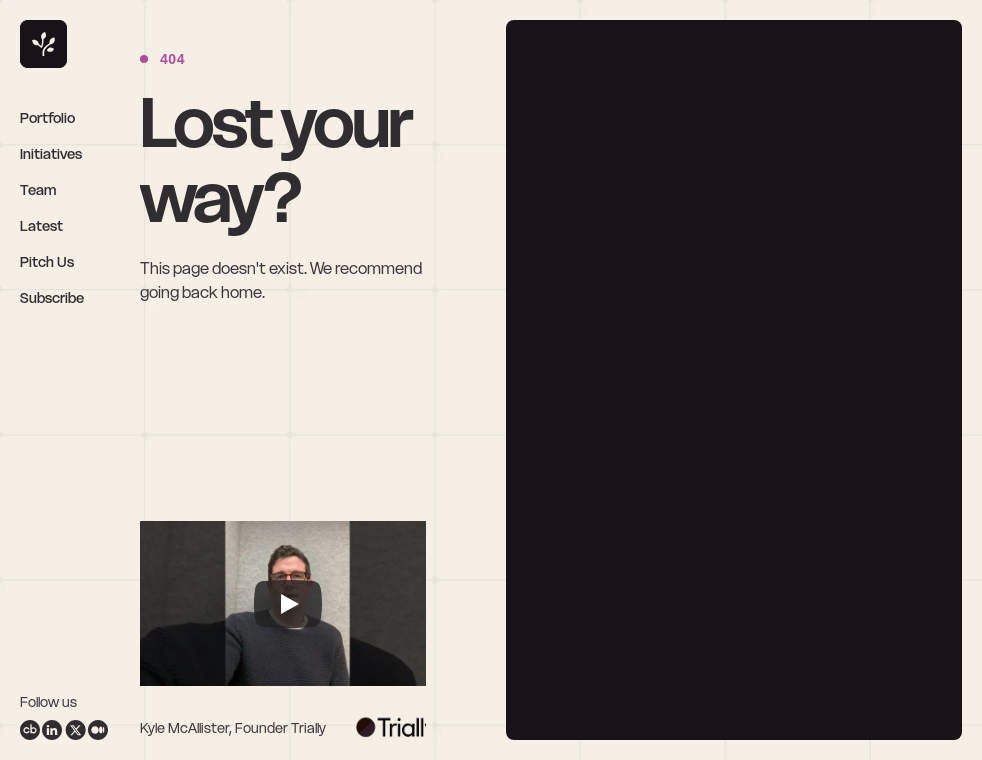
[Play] (288, 604)
